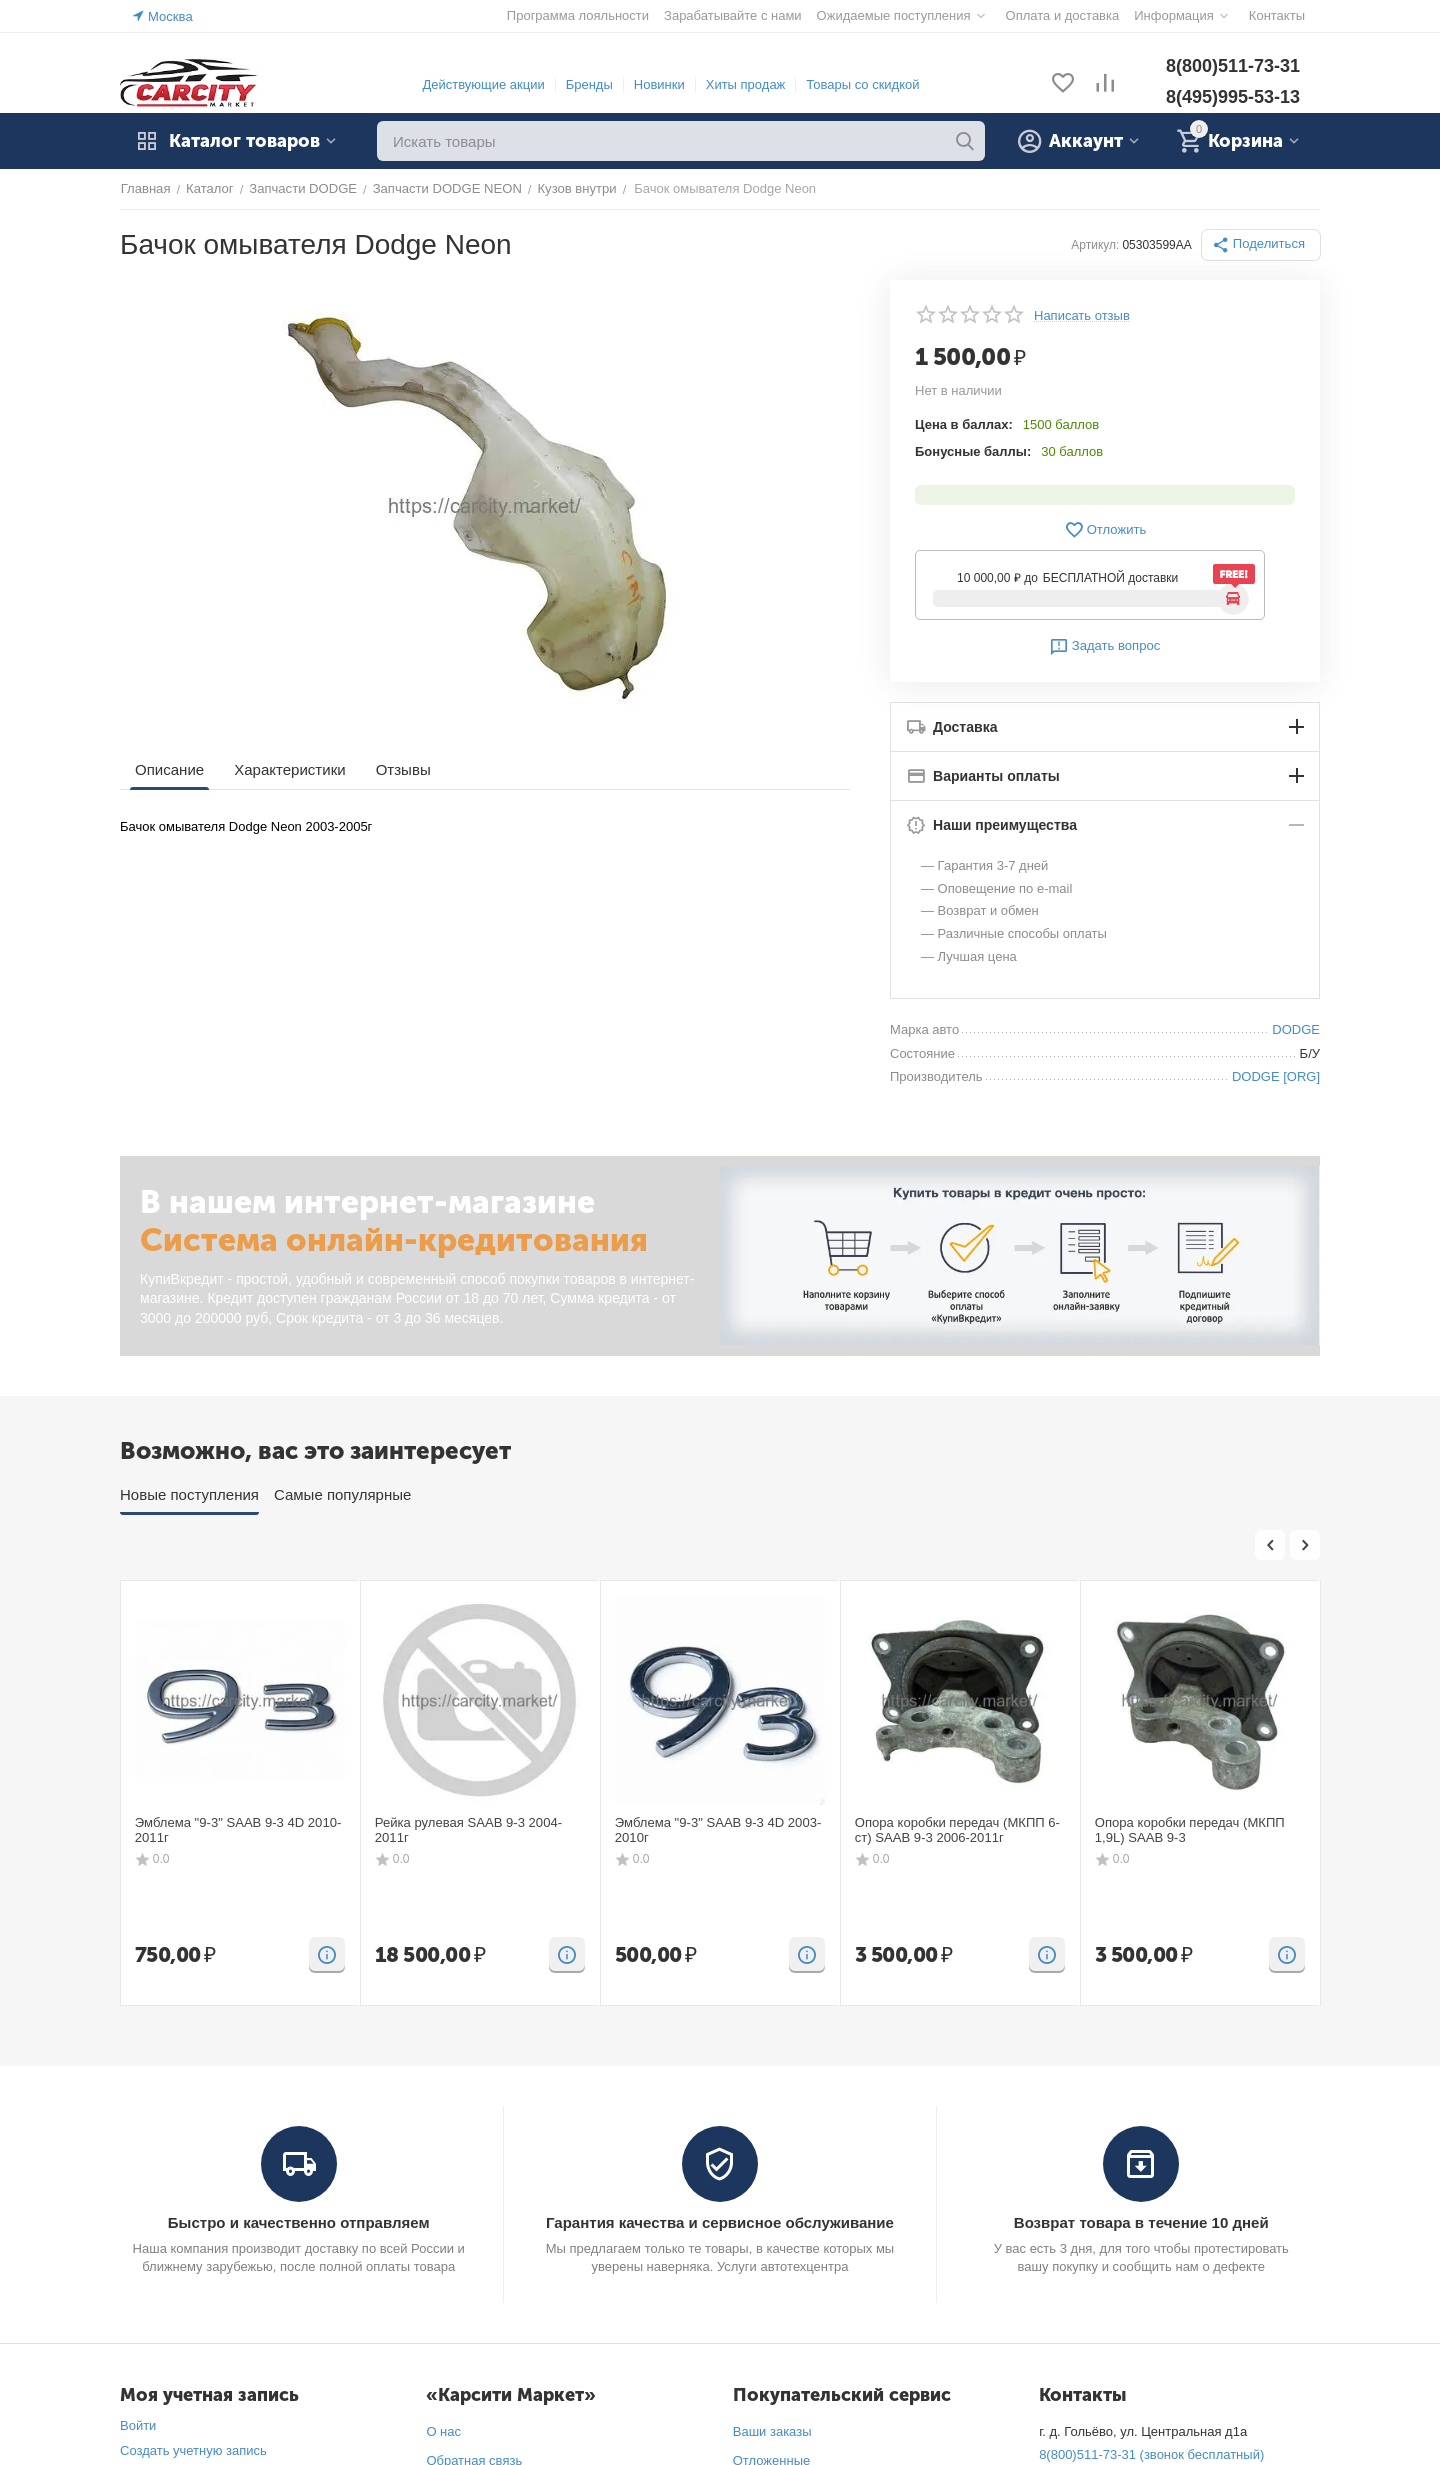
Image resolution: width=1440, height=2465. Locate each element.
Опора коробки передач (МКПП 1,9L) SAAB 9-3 (1189, 1830)
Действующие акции (483, 84)
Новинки (659, 84)
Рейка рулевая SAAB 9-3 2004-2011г (468, 1830)
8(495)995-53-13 (1233, 97)
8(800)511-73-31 (1233, 66)
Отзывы (402, 769)
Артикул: (1096, 245)
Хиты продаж (746, 84)
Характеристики (289, 769)
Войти (138, 2425)
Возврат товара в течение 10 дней (1141, 2222)
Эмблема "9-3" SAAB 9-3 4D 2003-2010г (717, 1830)
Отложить (1105, 530)
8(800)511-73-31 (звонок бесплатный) (1151, 2454)
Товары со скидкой (862, 84)
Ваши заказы (772, 2431)
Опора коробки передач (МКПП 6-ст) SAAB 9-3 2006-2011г (957, 1830)
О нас (443, 2431)
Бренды (589, 84)
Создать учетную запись (193, 2450)
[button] (1261, 245)
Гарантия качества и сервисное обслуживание (719, 2222)
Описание (169, 769)
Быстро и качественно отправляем (298, 2222)
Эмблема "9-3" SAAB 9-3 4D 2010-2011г (237, 1830)
